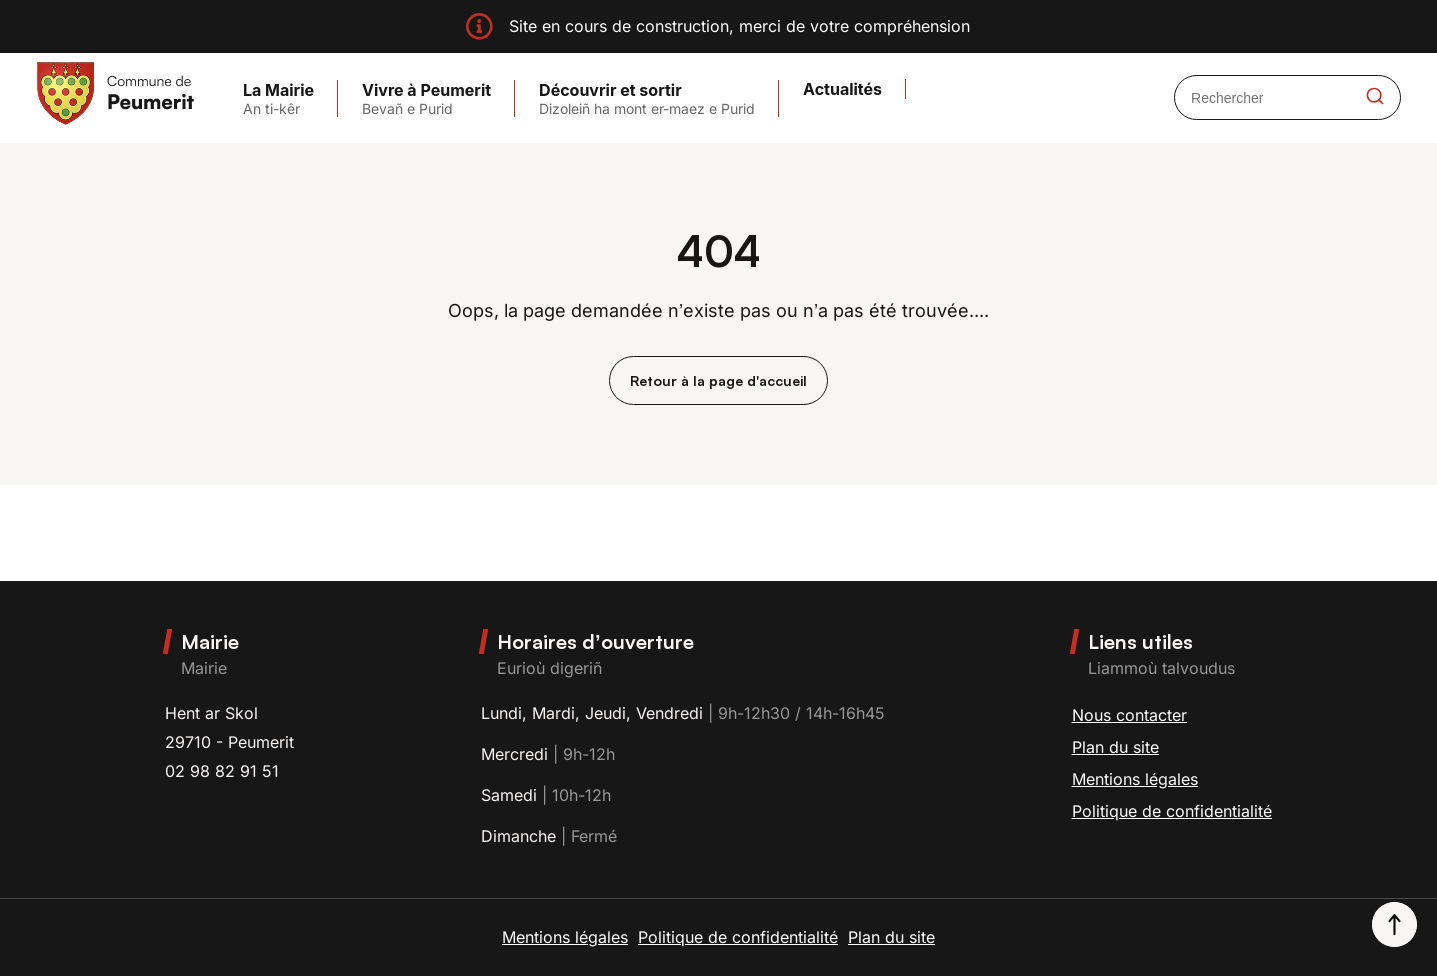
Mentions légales (1135, 779)
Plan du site (1115, 747)
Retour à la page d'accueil (718, 380)
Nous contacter (1129, 715)
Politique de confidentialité (1172, 811)
